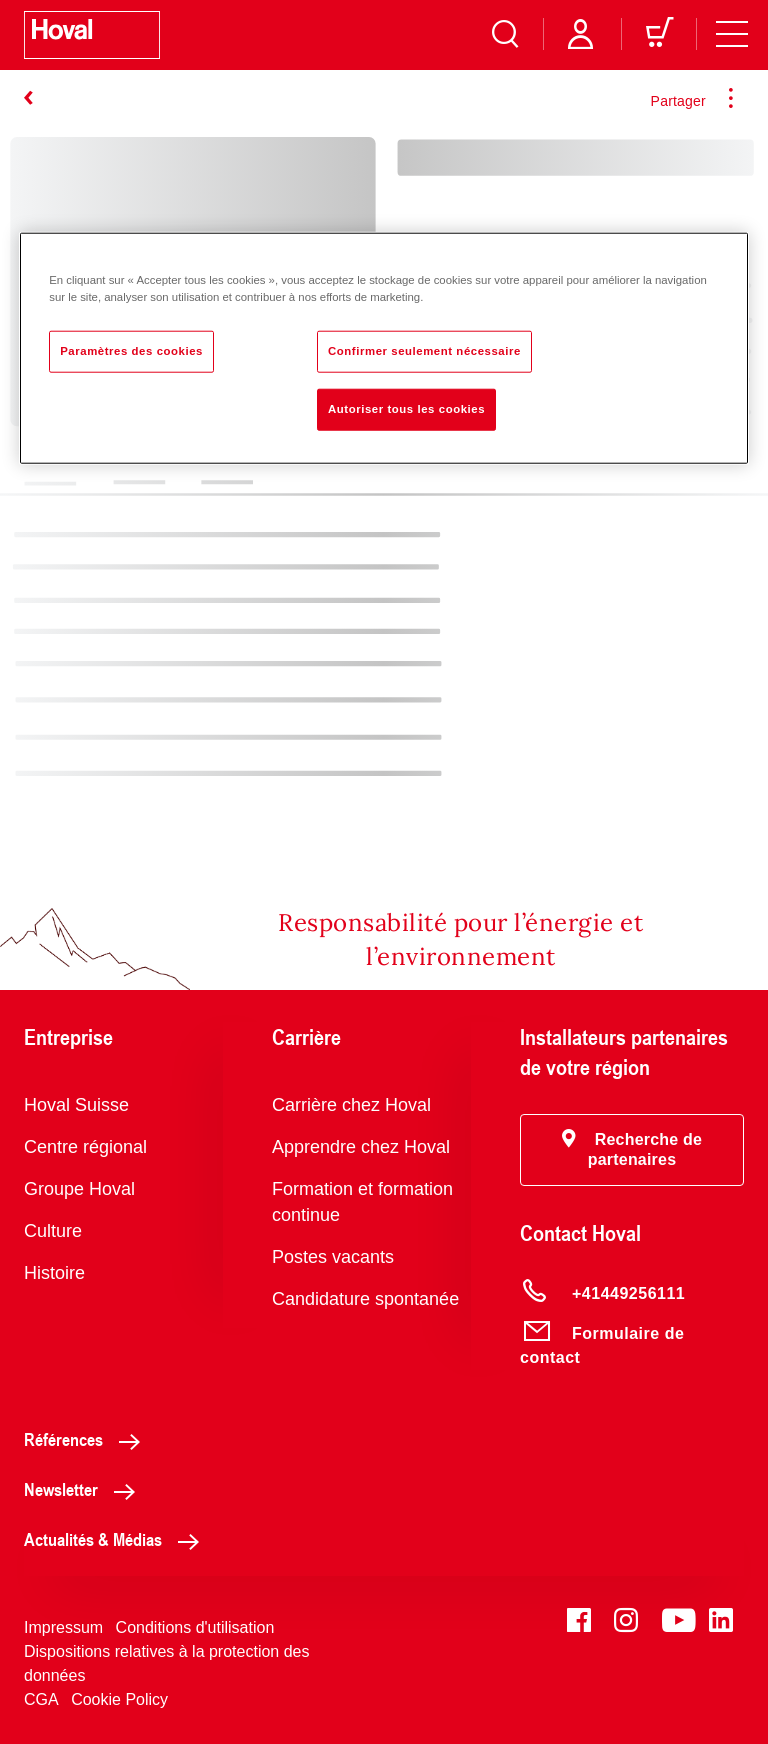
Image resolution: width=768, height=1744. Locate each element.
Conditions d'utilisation (195, 1627)
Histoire (54, 1273)
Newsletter (85, 1489)
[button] (632, 1150)
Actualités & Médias (117, 1539)
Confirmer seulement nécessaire (424, 350)
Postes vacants (333, 1257)
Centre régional (85, 1147)
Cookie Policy (119, 1699)
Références (87, 1439)
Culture (53, 1231)
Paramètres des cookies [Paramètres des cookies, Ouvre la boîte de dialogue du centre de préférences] (131, 350)
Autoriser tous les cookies (406, 408)
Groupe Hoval (79, 1189)
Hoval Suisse (76, 1105)
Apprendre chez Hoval (361, 1147)
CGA (41, 1699)
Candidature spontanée (365, 1299)
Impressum (63, 1627)
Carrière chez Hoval (351, 1105)
